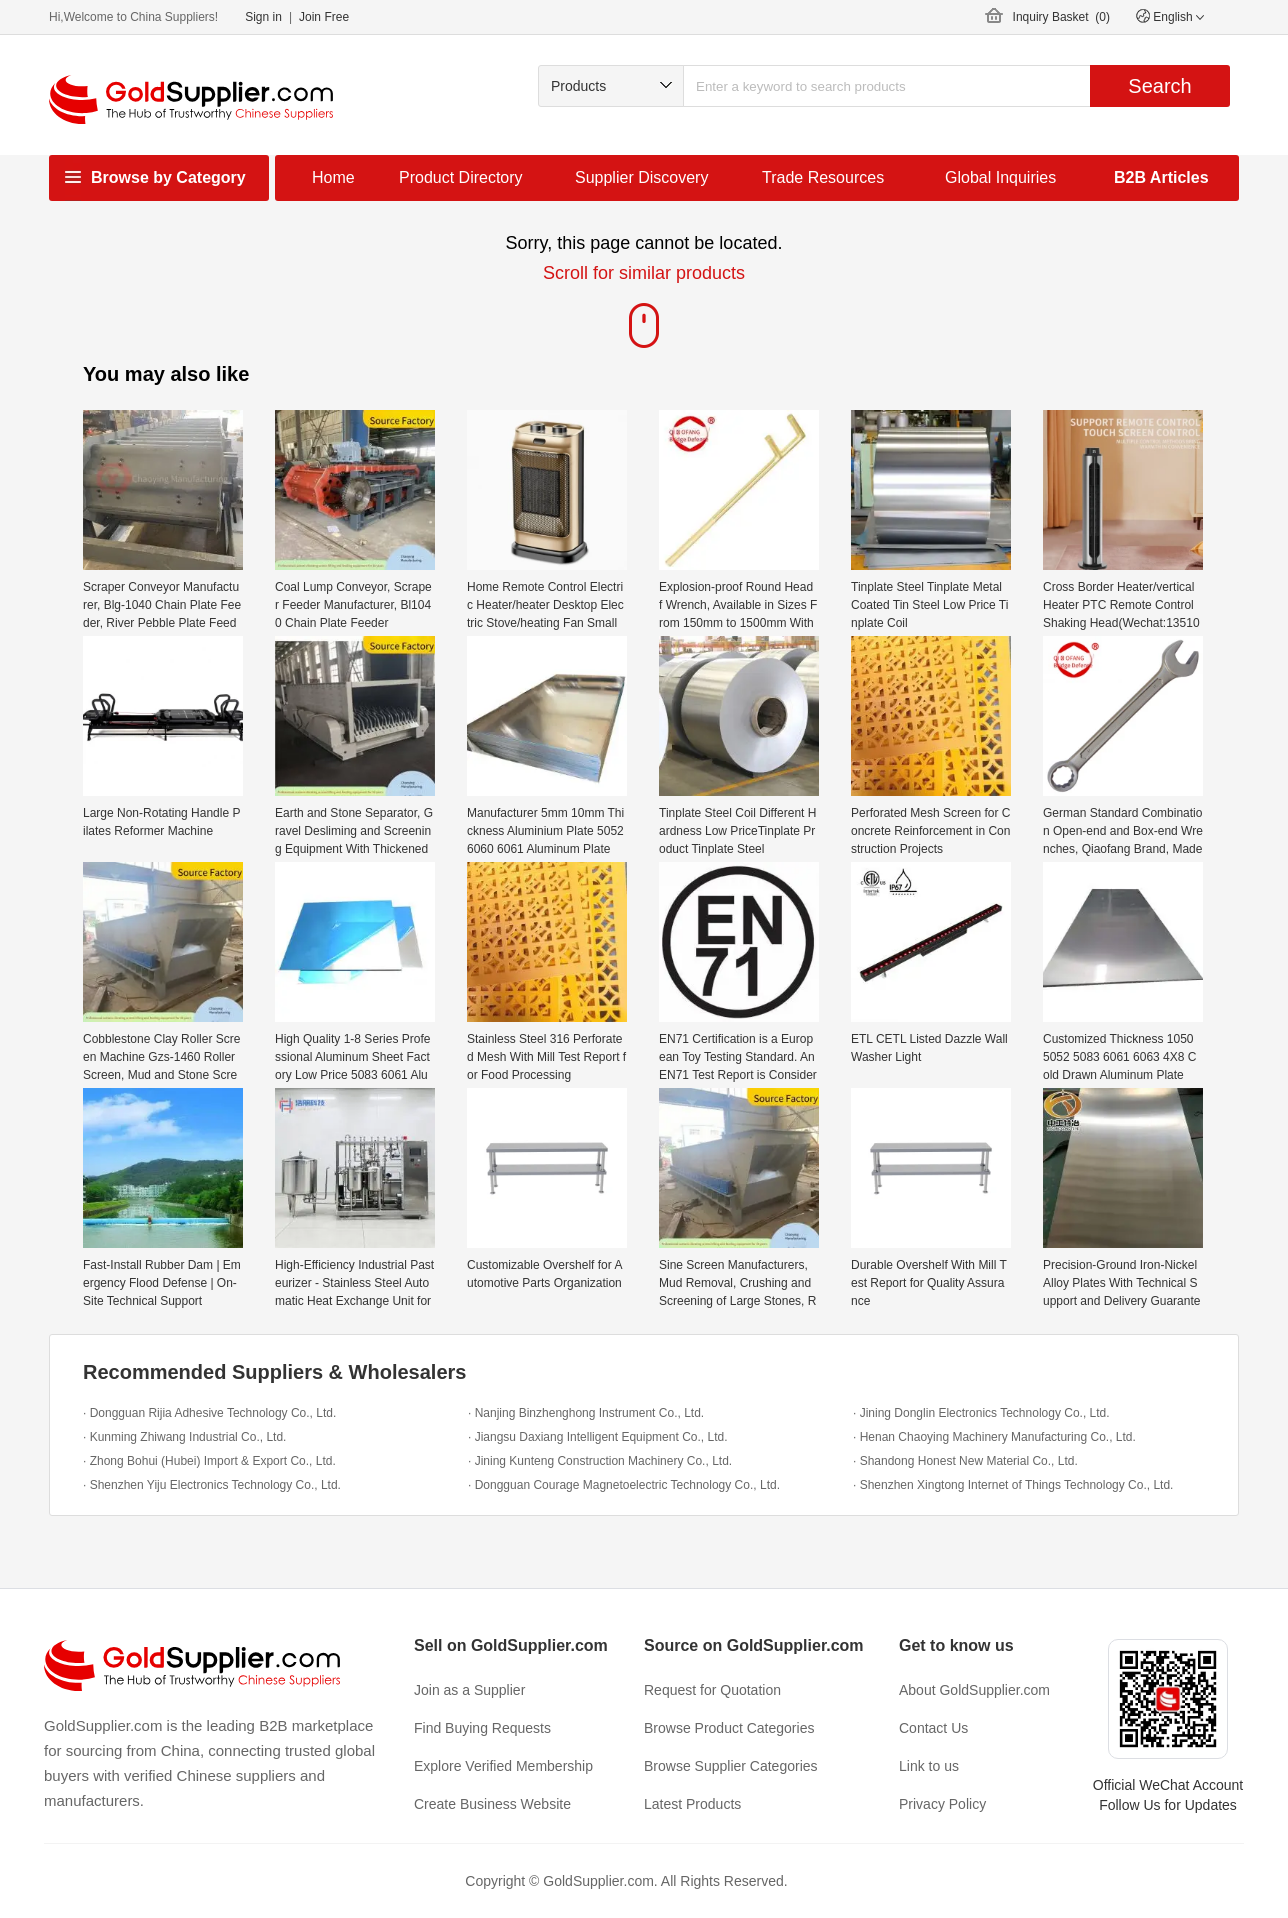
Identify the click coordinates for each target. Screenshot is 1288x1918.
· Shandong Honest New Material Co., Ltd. (965, 1461)
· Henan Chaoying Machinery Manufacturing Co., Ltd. (994, 1437)
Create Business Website (492, 1804)
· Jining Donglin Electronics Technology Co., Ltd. (981, 1413)
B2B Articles (1161, 177)
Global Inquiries (1000, 177)
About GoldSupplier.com (974, 1690)
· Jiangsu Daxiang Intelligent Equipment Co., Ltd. (598, 1437)
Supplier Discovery (641, 177)
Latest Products (692, 1804)
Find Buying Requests (482, 1728)
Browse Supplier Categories (731, 1766)
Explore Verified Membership (503, 1766)
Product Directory (461, 177)
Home (333, 177)
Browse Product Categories (729, 1728)
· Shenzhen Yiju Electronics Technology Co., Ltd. (212, 1485)
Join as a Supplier (469, 1690)
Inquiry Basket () (1061, 17)
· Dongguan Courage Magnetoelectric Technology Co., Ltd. (624, 1485)
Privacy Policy (942, 1804)
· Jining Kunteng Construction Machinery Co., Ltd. (600, 1461)
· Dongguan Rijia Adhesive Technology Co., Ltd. (209, 1413)
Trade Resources (823, 177)
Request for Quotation (712, 1690)
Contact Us (933, 1728)
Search (1159, 86)
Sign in (263, 17)
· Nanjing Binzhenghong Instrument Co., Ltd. (586, 1413)
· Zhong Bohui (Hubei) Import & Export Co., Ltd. (209, 1461)
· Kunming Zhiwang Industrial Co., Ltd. (184, 1437)
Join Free (324, 17)
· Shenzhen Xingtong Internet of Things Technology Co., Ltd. (1013, 1485)
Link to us (929, 1766)
